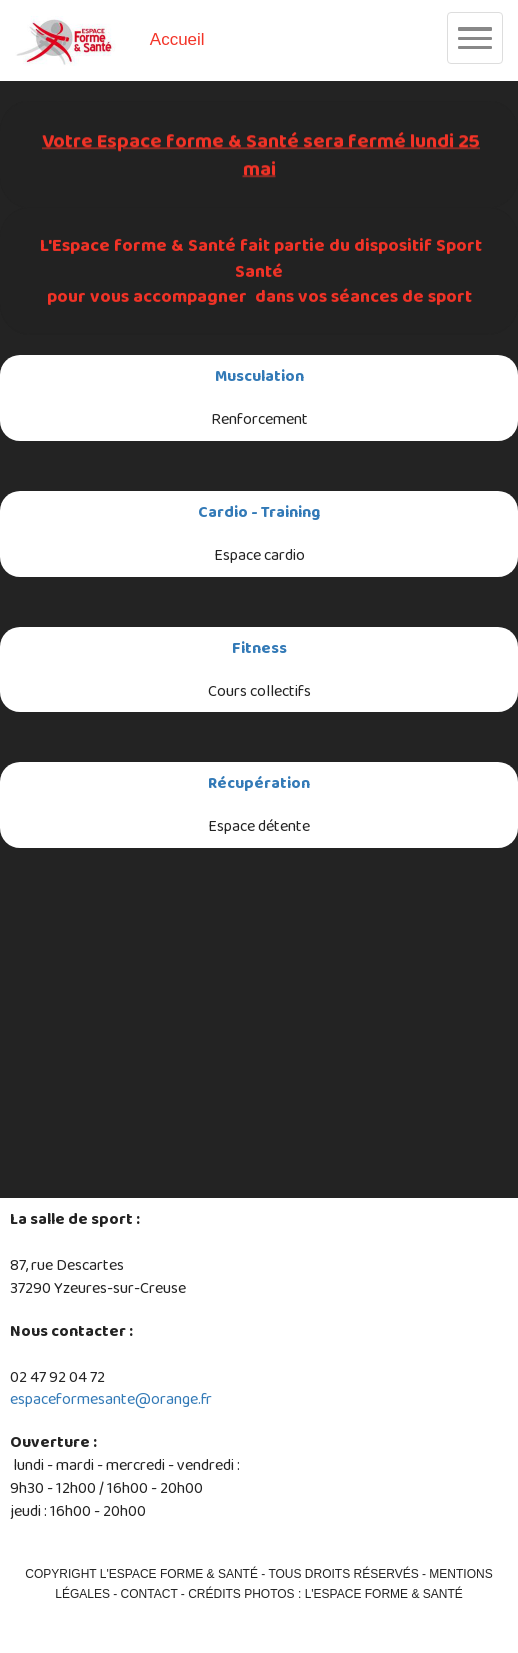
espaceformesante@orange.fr (111, 1398)
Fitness (259, 647)
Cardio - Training (259, 511)
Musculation (259, 375)
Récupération (259, 782)
